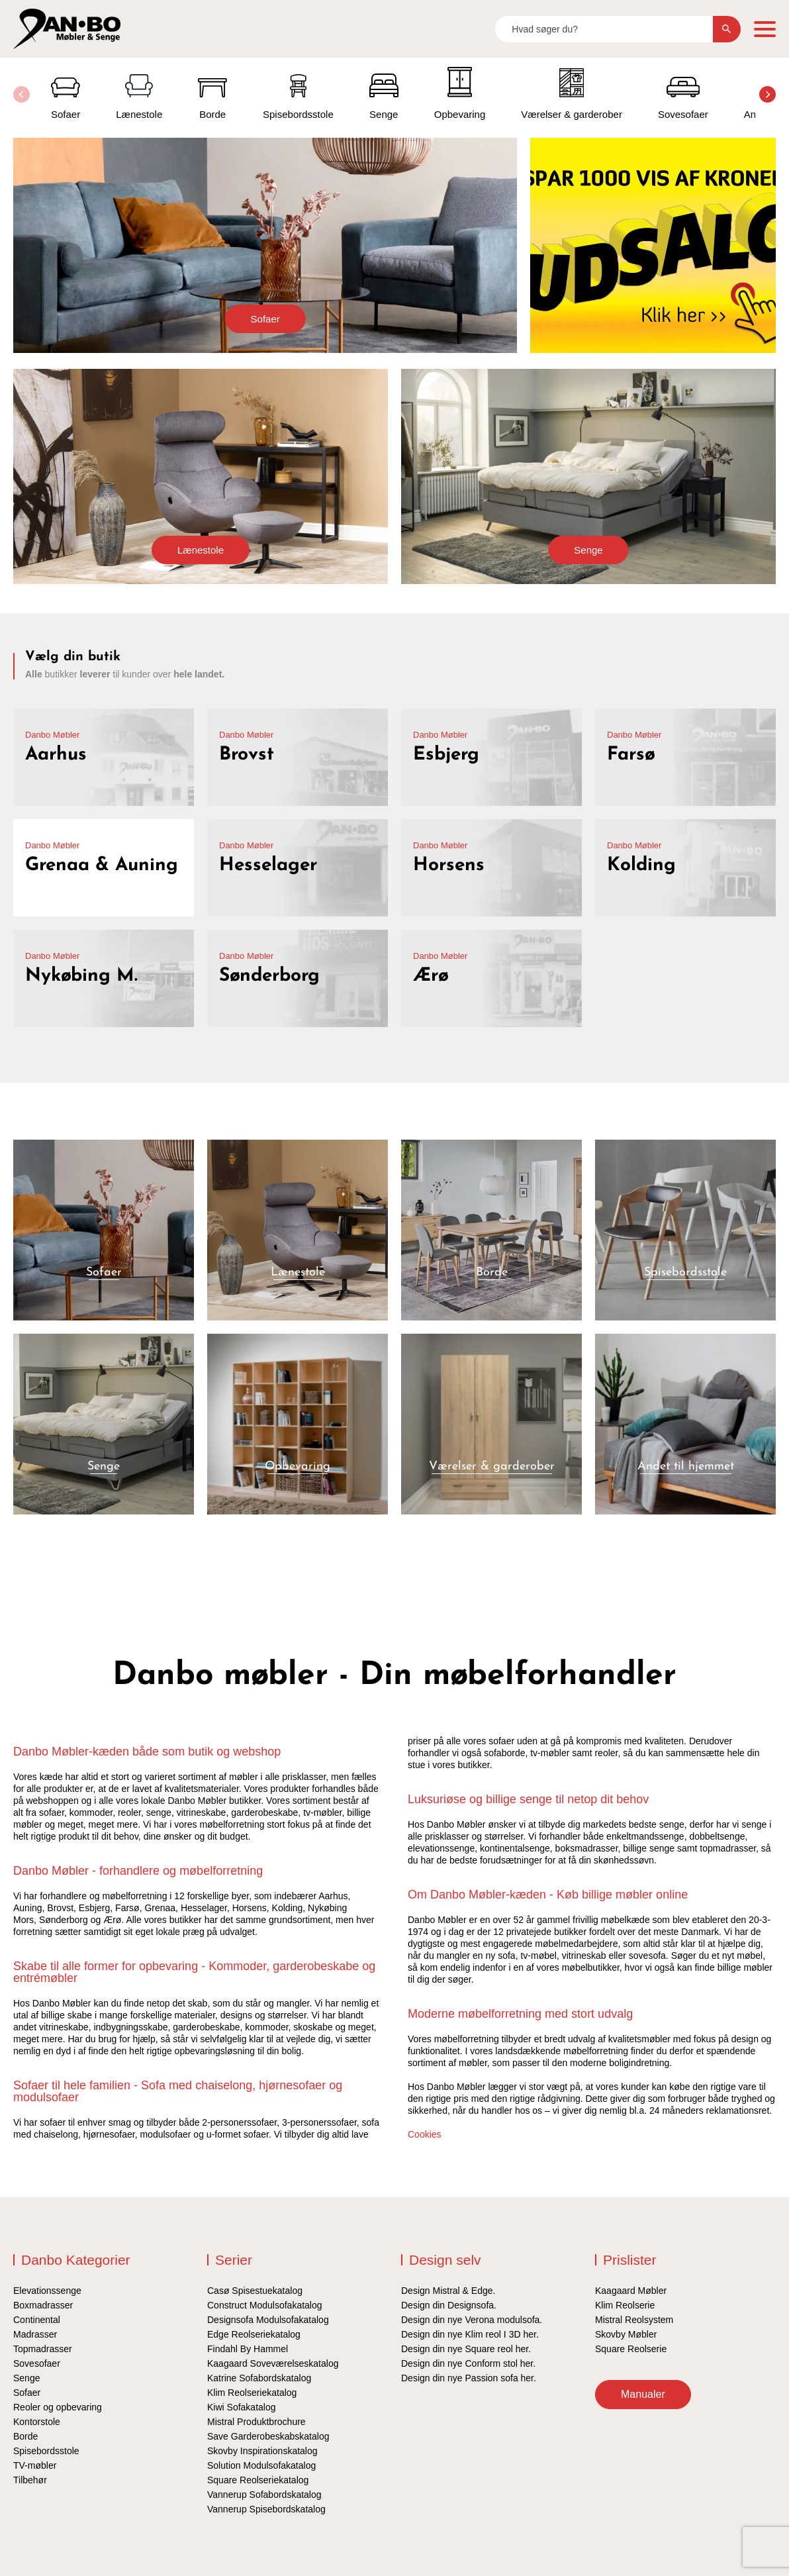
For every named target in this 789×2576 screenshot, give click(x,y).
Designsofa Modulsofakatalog (268, 2319)
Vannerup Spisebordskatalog (266, 2509)
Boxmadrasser (43, 2305)
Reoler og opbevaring (57, 2407)
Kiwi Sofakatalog (241, 2407)
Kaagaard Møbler (631, 2290)
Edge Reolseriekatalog (254, 2334)
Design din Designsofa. (448, 2305)
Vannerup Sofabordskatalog (264, 2494)
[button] (767, 94)
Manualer (643, 2394)
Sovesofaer (36, 2363)
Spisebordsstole (46, 2451)
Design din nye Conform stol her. (468, 2363)
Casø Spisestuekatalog (254, 2290)
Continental (36, 2319)
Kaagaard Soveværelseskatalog (272, 2363)
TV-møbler (34, 2465)
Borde (25, 2436)
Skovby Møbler (626, 2334)
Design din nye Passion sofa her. (468, 2378)
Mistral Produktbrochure (256, 2421)
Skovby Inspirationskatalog (262, 2451)
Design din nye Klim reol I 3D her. (470, 2334)
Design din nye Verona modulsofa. (471, 2319)
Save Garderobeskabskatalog (268, 2436)
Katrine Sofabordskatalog (259, 2378)
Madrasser (35, 2334)
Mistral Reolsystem (634, 2319)
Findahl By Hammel (247, 2349)
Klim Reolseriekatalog (252, 2392)
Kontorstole (36, 2421)
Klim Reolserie (625, 2305)
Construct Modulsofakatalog (264, 2305)
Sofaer (265, 318)
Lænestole (200, 550)
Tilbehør (30, 2480)
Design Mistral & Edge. (448, 2290)
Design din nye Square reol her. (466, 2349)
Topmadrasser (42, 2349)
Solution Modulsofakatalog (261, 2465)
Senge (588, 550)
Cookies (424, 2134)
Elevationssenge (47, 2290)
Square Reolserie (631, 2349)
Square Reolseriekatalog (257, 2480)
